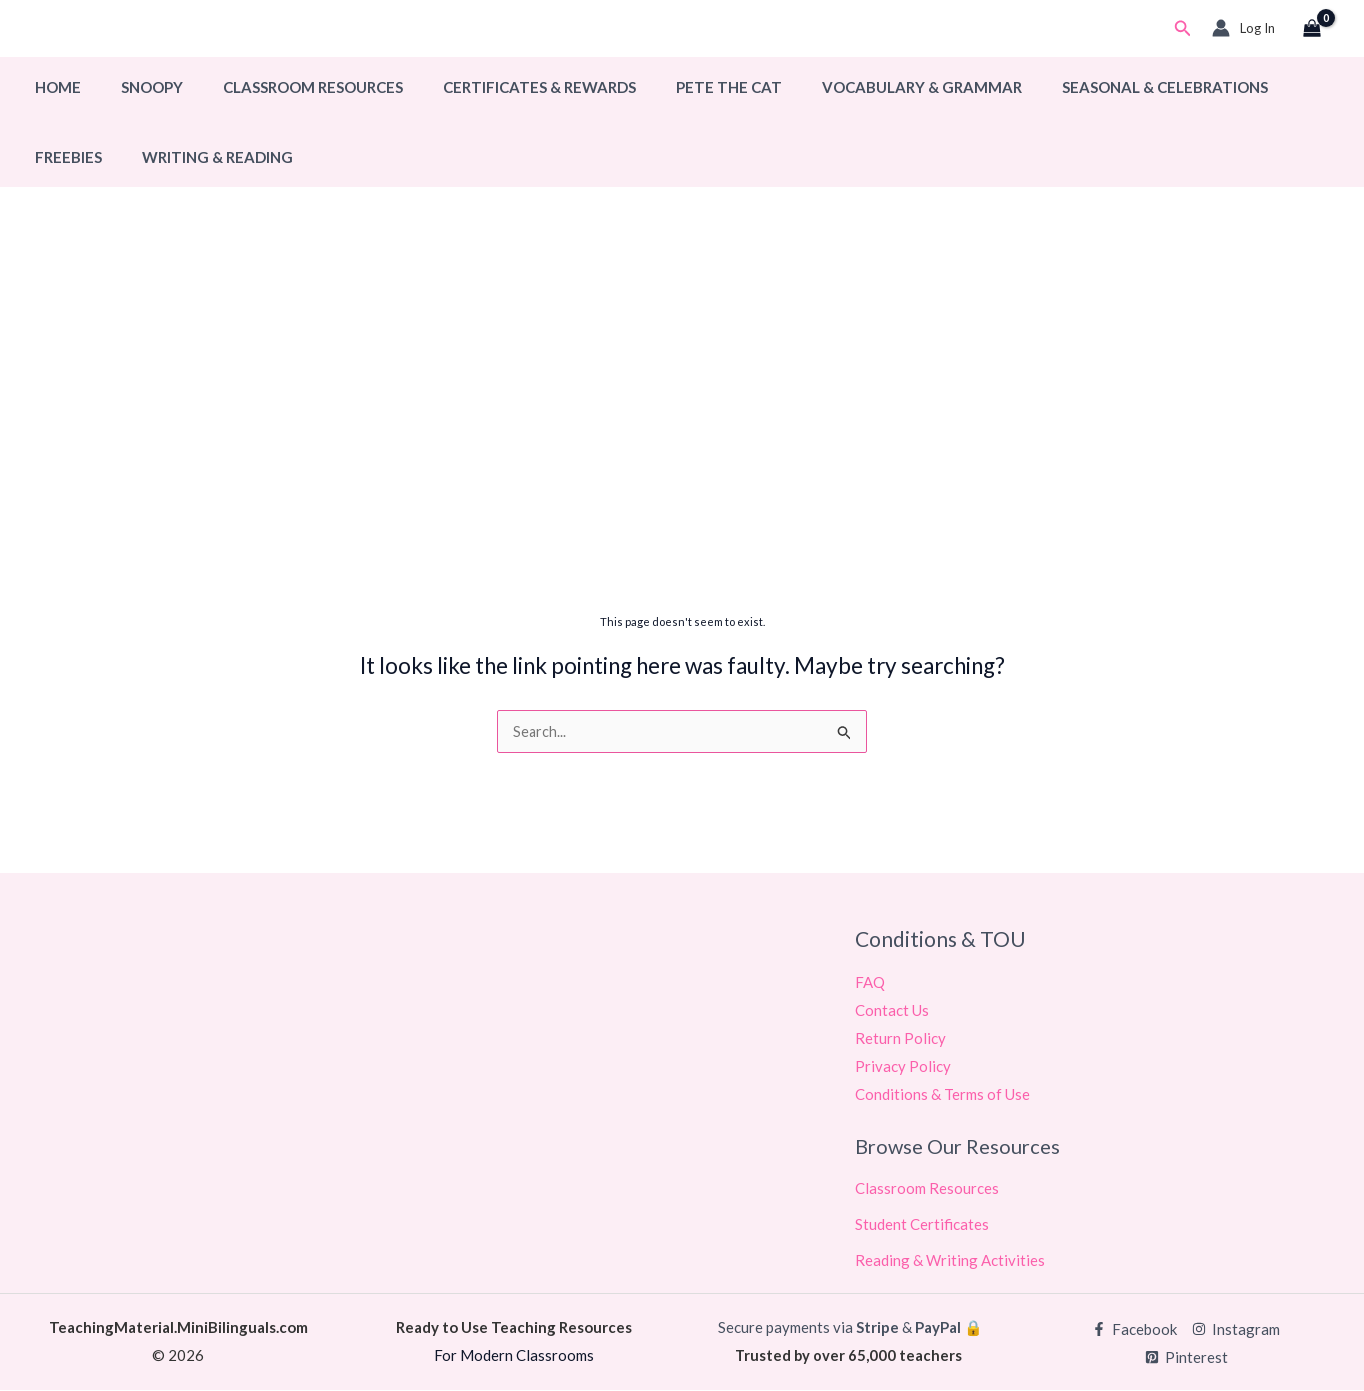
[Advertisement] (682, 447)
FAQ (870, 983)
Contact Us (892, 1011)
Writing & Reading (105, 157)
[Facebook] (1134, 1330)
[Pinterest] (1186, 1358)
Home (53, 87)
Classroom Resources (288, 87)
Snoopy (137, 87)
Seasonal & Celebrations (1100, 87)
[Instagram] (1236, 1330)
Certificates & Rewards (504, 87)
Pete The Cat (684, 87)
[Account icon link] (1243, 28)
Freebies (1266, 87)
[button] (1183, 28)
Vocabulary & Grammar (867, 87)
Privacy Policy (903, 1067)
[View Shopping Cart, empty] (1312, 29)
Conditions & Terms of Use (942, 1095)
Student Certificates (922, 1225)
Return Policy (900, 1039)
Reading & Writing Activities (950, 1261)
